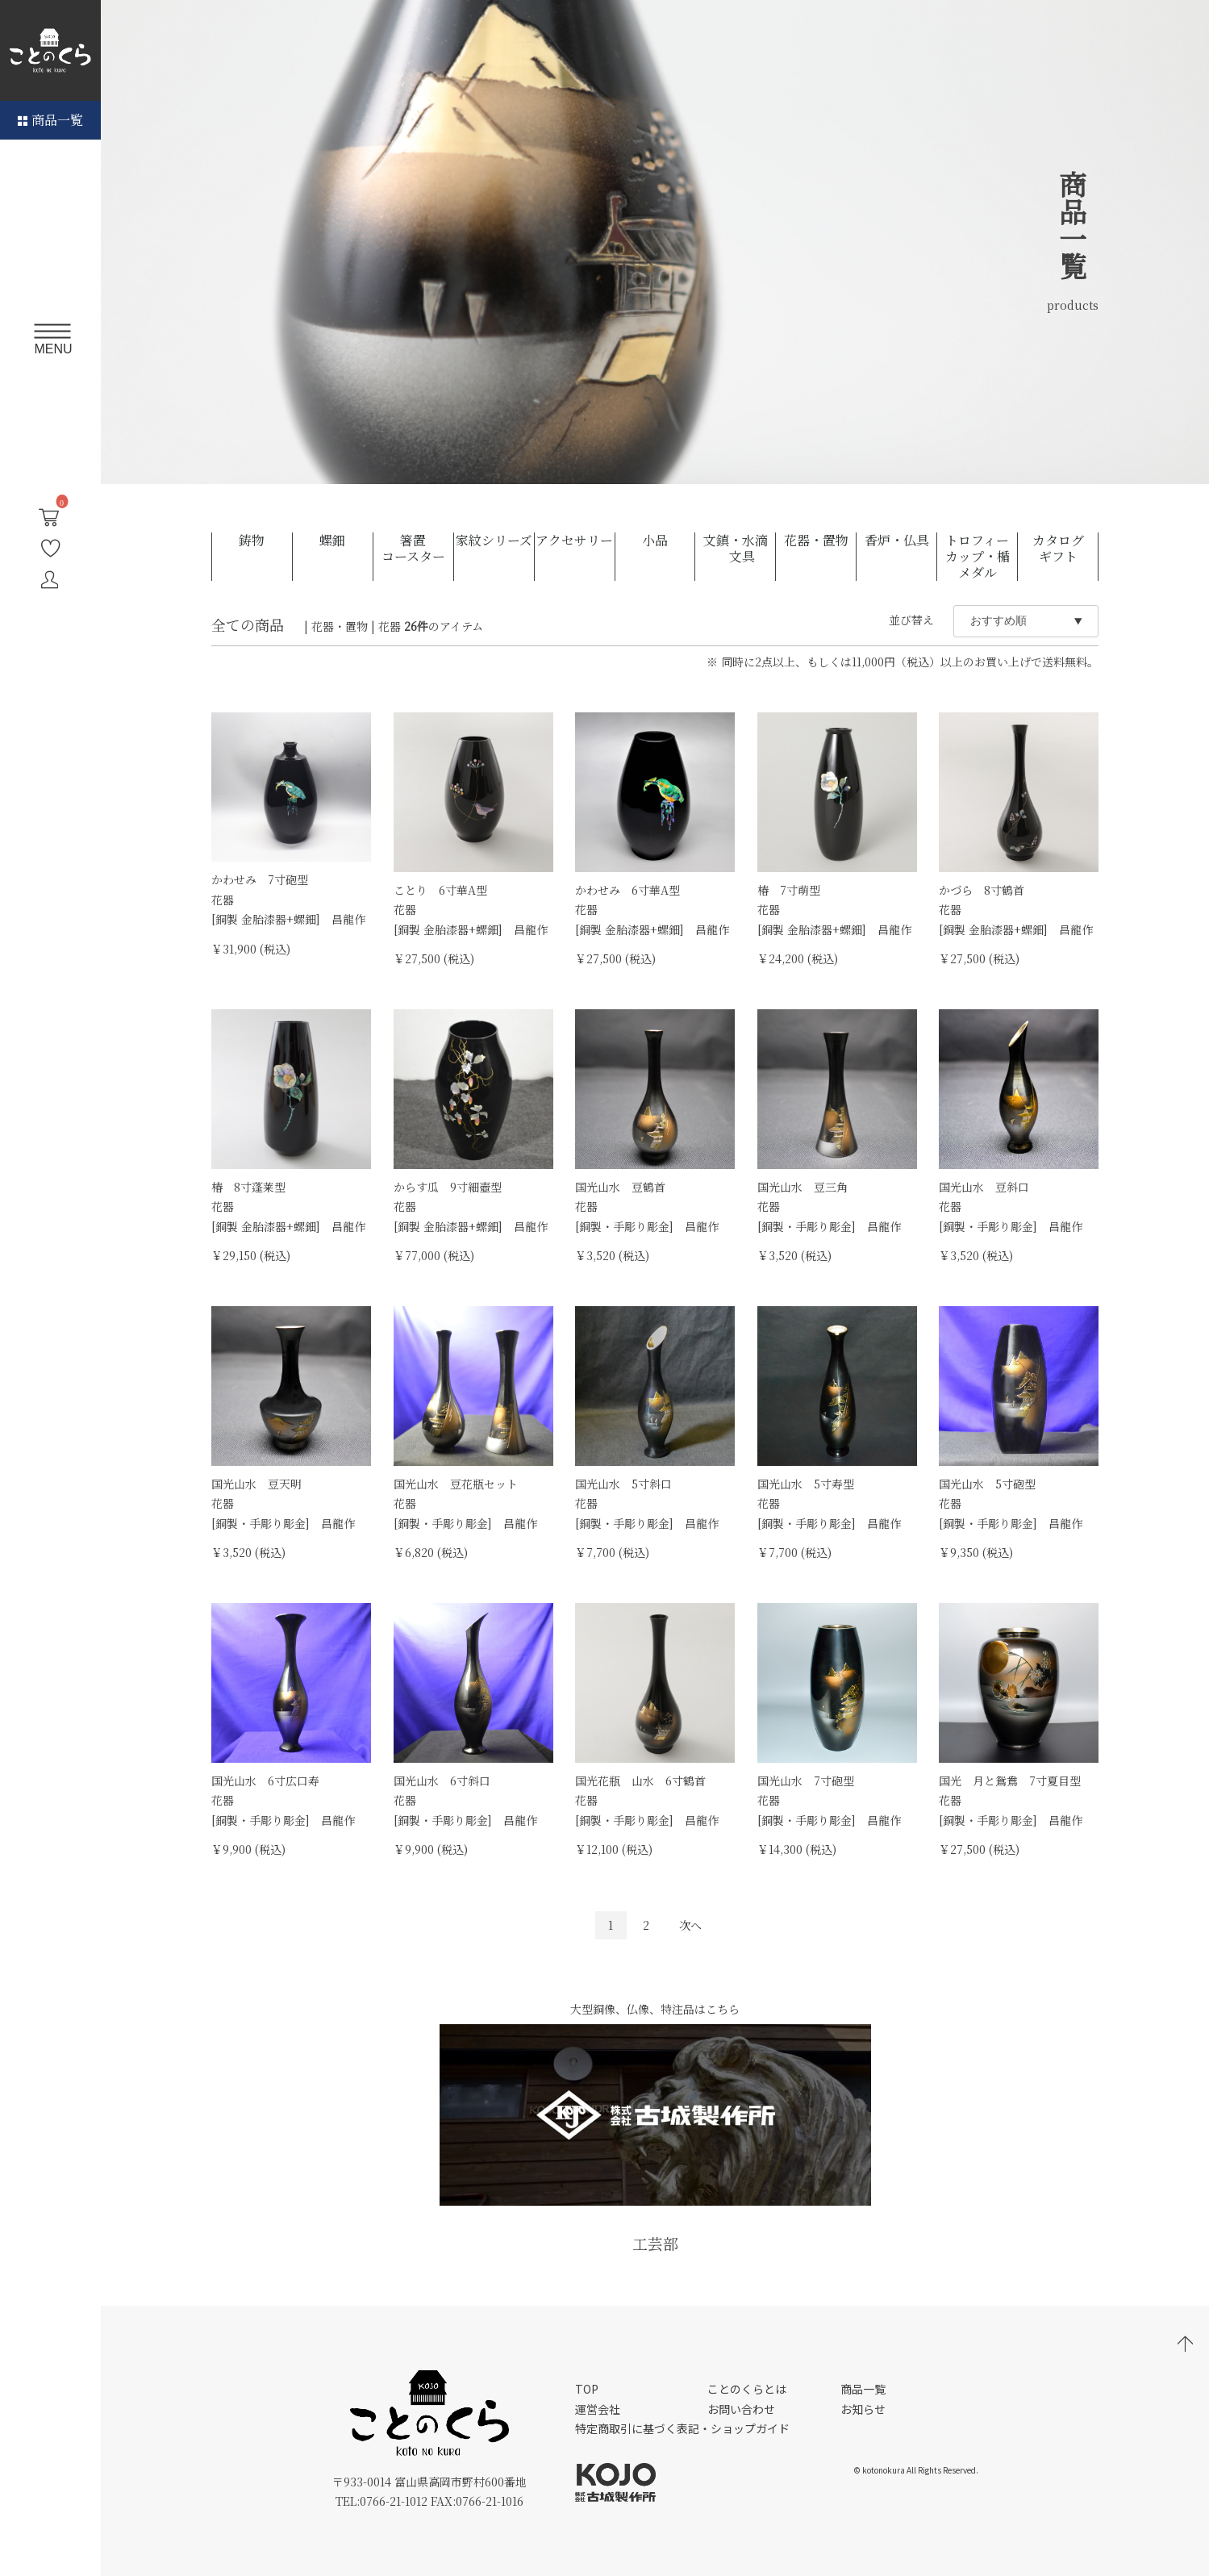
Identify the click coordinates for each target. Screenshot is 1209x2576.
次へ (690, 1925)
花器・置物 (816, 540)
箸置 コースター (417, 548)
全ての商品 (247, 624)
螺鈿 (332, 540)
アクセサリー (574, 540)
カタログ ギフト (1065, 548)
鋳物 (252, 540)
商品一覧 (50, 120)
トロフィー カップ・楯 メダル (981, 556)
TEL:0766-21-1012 (381, 2501)
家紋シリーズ (494, 540)
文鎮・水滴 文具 (735, 548)
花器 (389, 626)
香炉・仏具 (897, 540)
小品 (655, 540)
